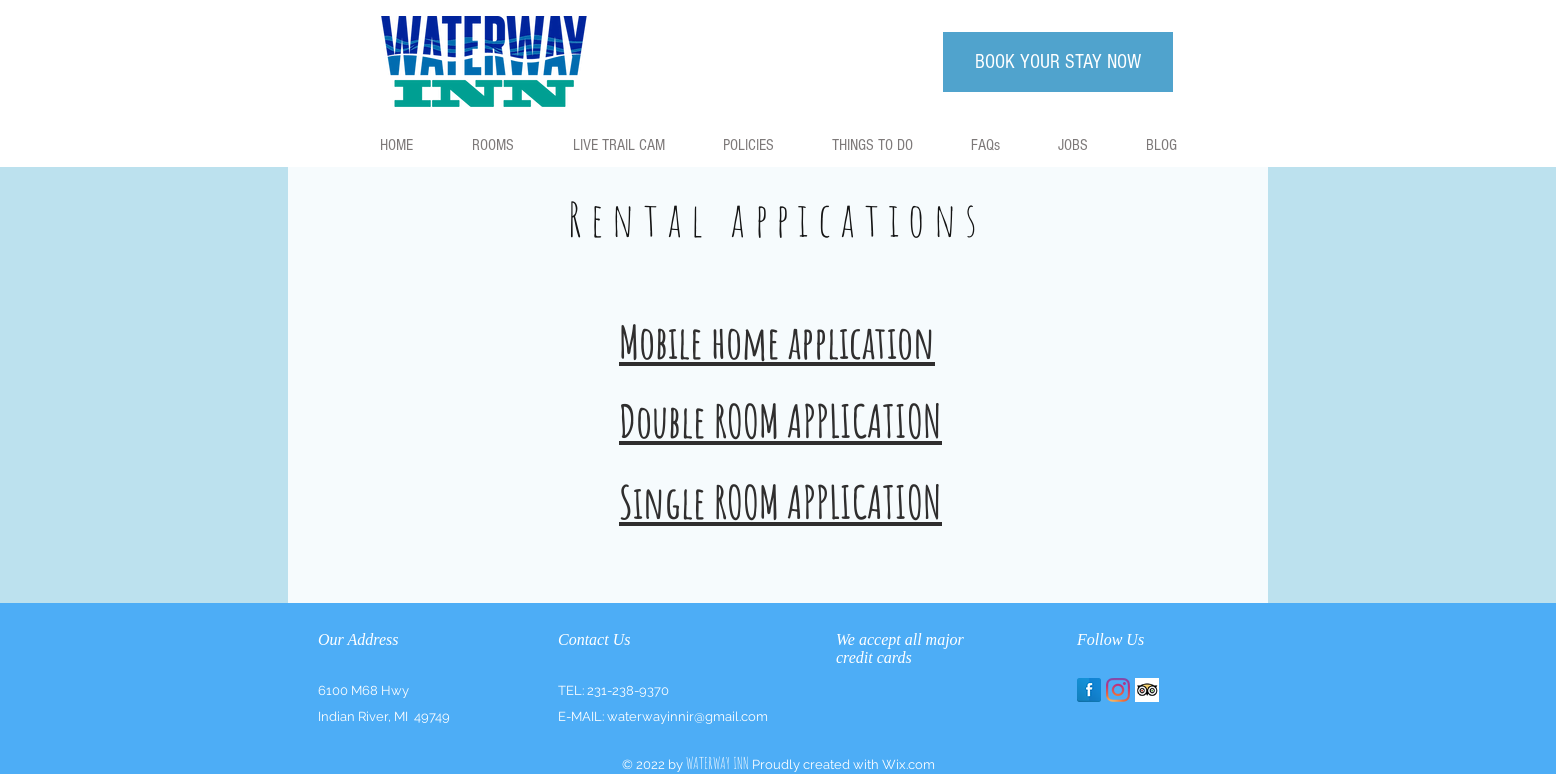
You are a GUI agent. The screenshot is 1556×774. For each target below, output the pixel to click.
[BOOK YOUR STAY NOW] (1058, 62)
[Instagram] (1118, 690)
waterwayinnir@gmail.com (687, 716)
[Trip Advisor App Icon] (1147, 690)
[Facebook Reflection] (1089, 690)
